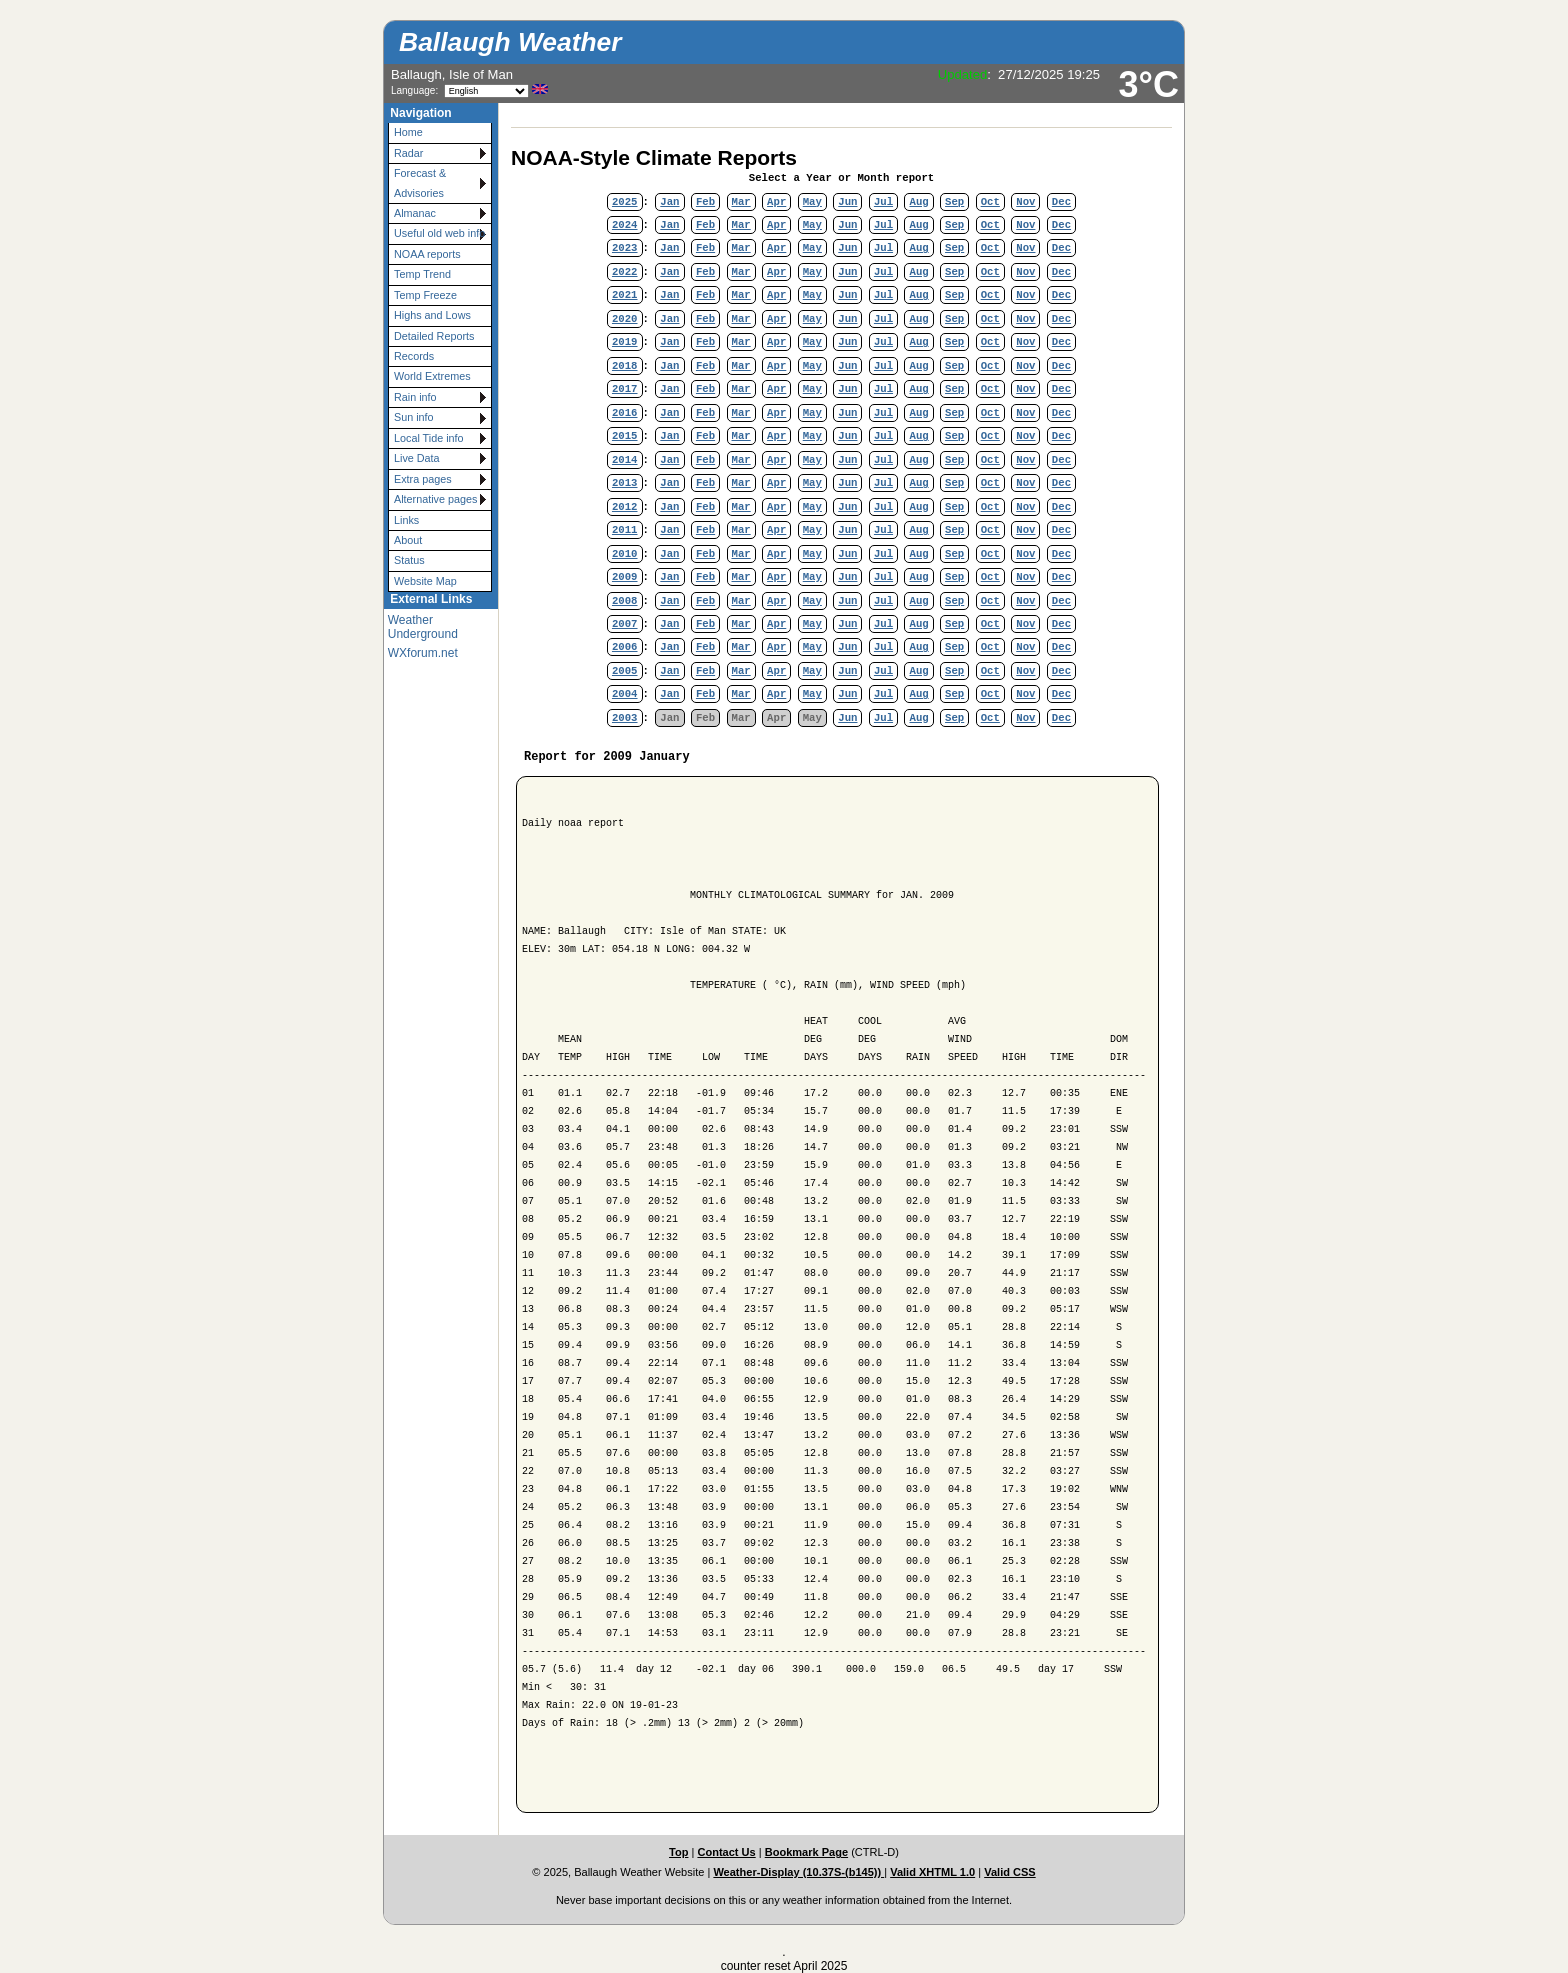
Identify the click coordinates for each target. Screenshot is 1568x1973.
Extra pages (423, 479)
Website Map (425, 581)
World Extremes (432, 376)
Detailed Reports (434, 336)
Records (414, 356)
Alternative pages (435, 499)
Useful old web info (439, 233)
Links (406, 520)
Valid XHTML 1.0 (932, 1872)
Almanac (415, 213)
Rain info (415, 397)
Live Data (417, 458)
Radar (408, 153)
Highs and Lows (432, 315)
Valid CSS (1010, 1872)
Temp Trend (422, 274)
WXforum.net (423, 653)
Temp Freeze (425, 295)
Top (678, 1852)
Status (409, 560)
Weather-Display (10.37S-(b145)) (798, 1872)
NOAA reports (427, 254)
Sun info (414, 417)
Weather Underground (423, 627)
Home (408, 132)
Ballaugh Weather (510, 42)
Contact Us (726, 1852)
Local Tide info (429, 438)
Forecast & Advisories (420, 182)
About (408, 540)
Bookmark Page (806, 1852)
